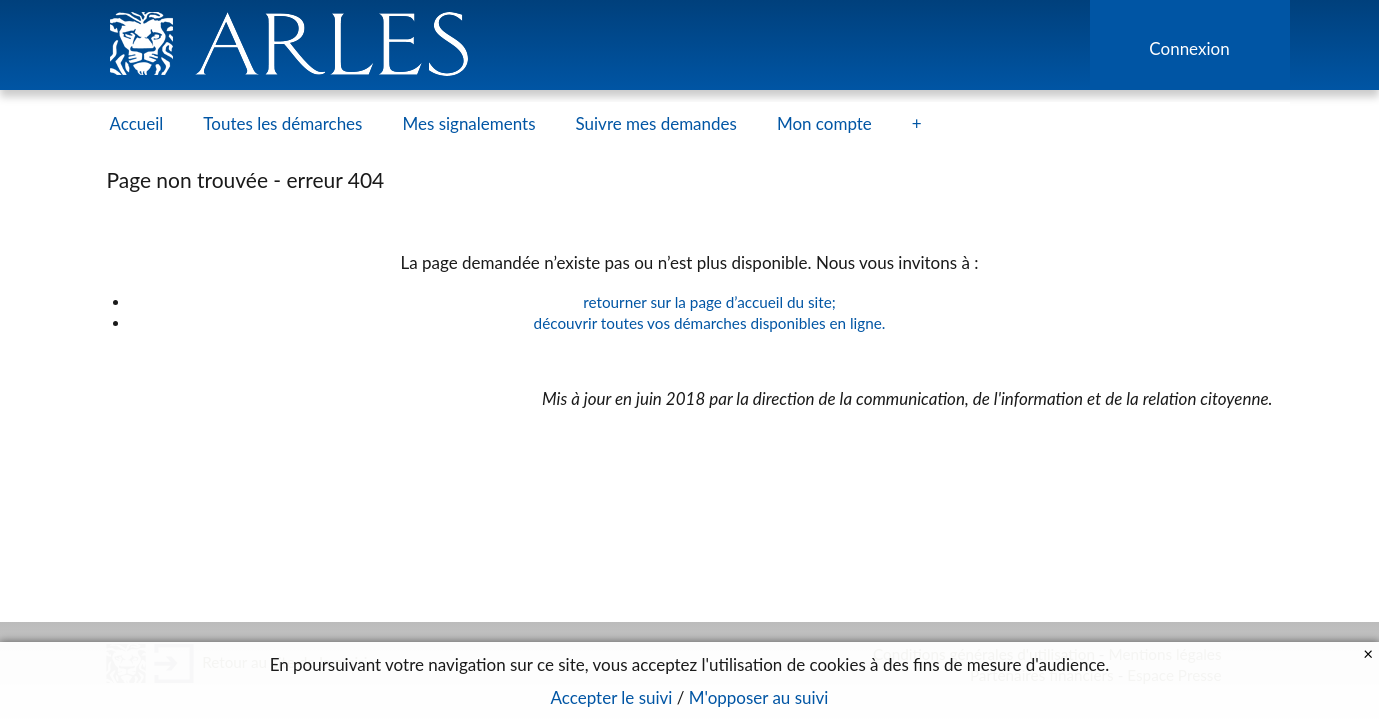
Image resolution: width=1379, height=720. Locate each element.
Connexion (1189, 48)
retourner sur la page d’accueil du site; (709, 302)
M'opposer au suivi (759, 697)
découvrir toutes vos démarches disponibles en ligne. (710, 323)
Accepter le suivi (612, 697)
